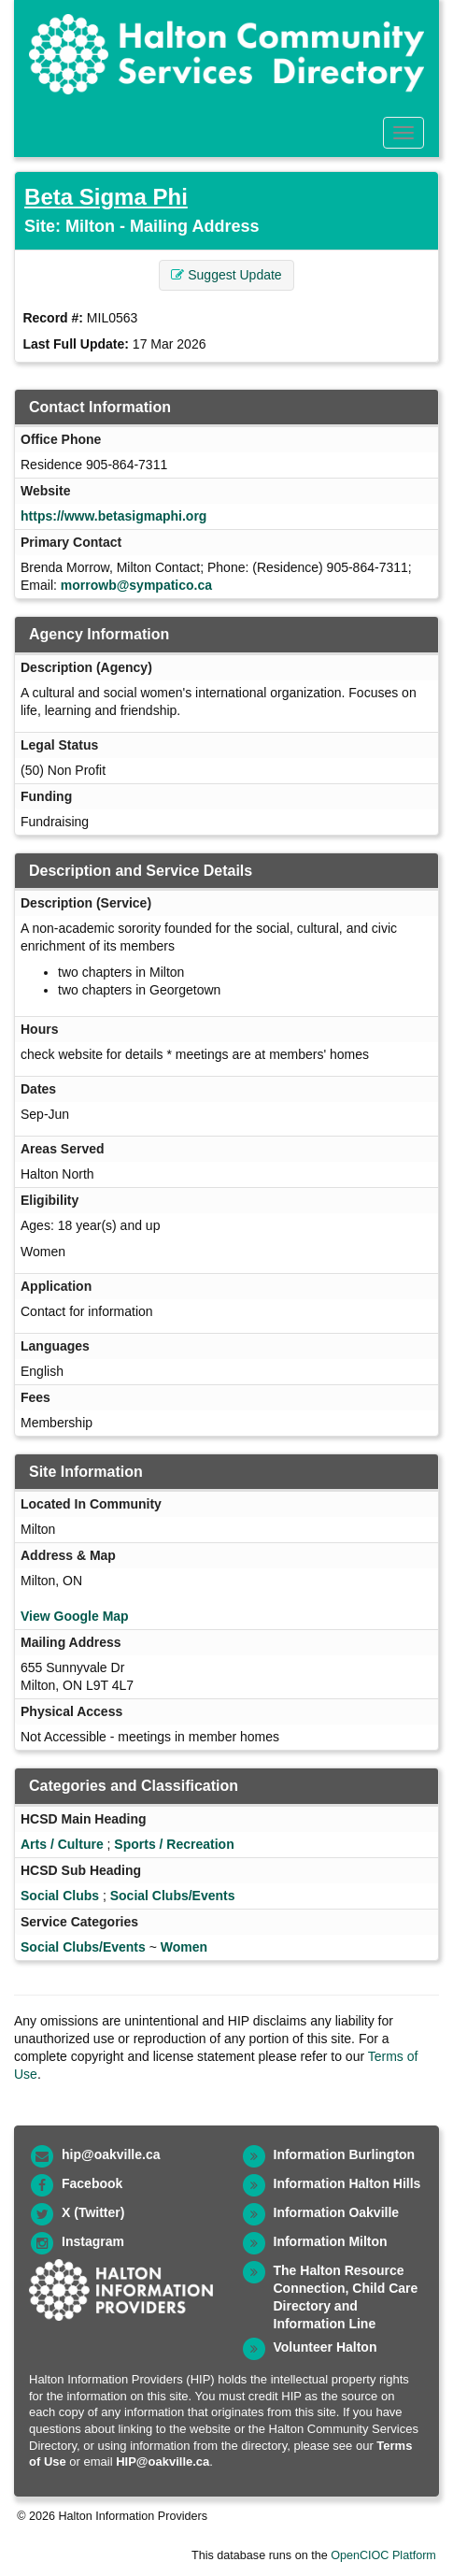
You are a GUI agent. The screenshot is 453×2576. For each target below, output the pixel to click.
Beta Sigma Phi (106, 196)
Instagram (93, 2241)
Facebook (92, 2183)
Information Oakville (337, 2212)
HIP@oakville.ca (162, 2461)
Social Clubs (60, 1895)
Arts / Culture (62, 1844)
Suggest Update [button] (226, 274)
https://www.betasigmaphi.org (113, 515)
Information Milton (331, 2241)
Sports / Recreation (174, 1844)
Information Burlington (345, 2154)
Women (184, 1946)
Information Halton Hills (347, 2183)
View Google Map (75, 1616)
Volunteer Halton (325, 2347)
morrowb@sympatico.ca (136, 585)
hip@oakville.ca (111, 2154)
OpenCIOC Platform (383, 2555)
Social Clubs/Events (172, 1895)
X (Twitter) (93, 2212)
